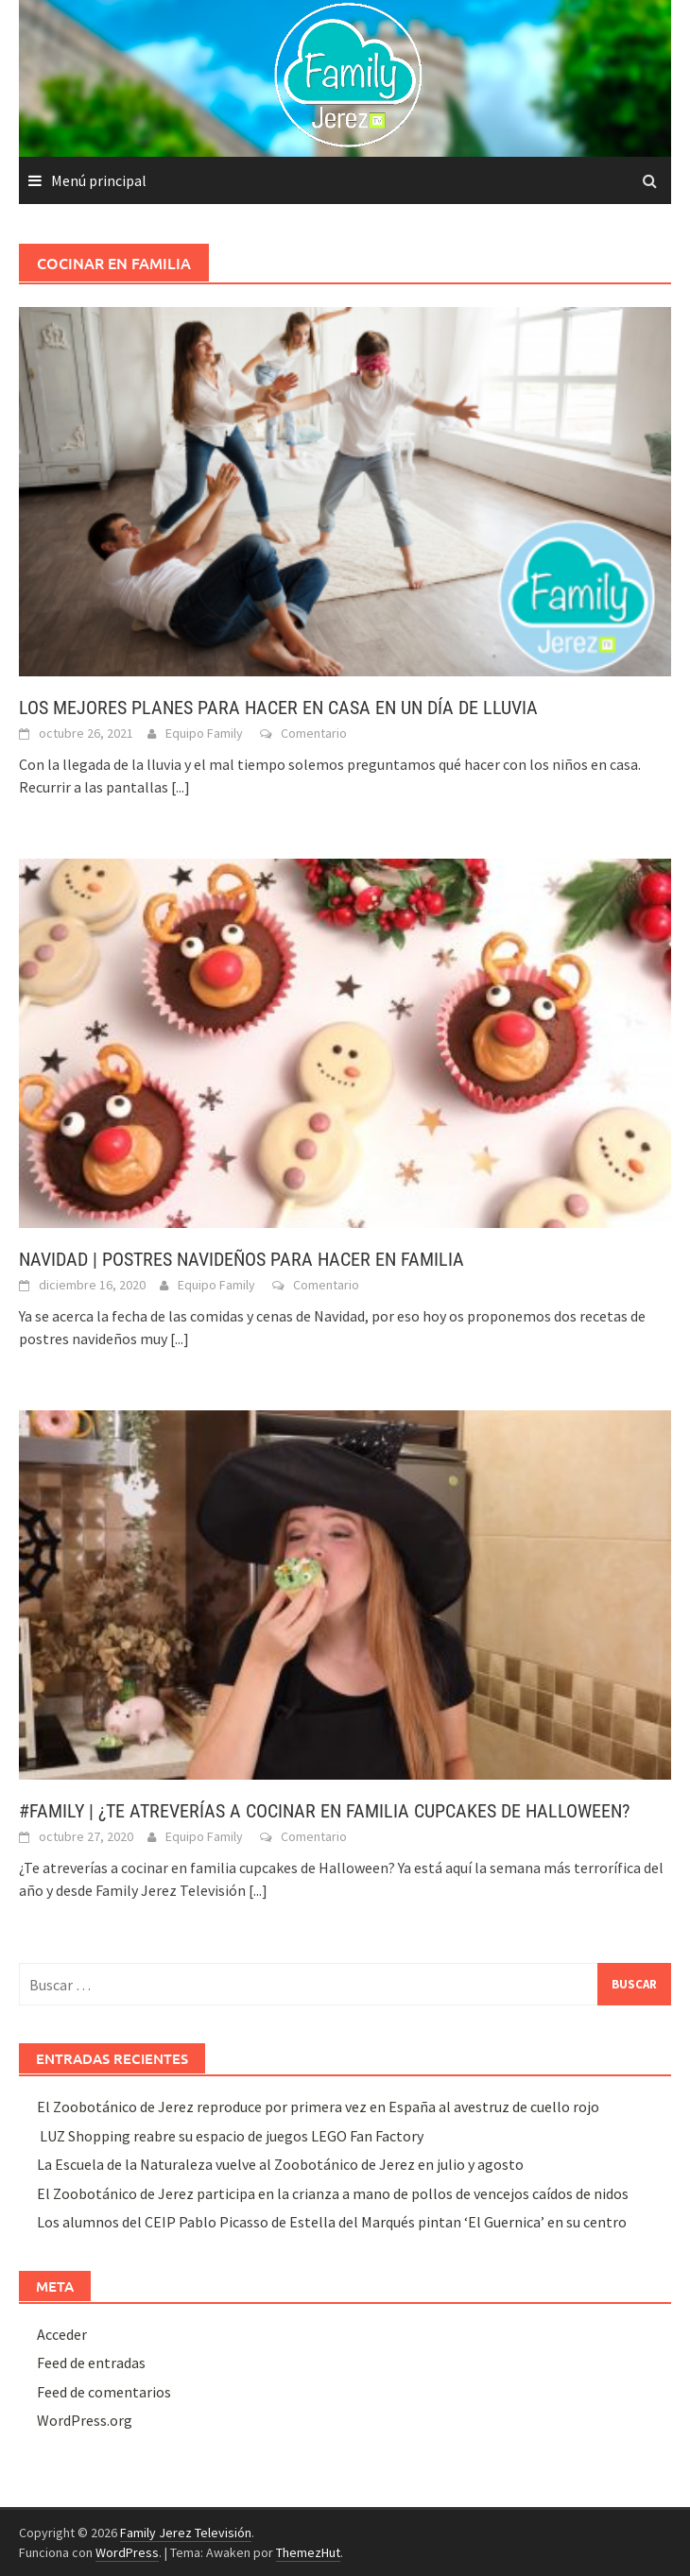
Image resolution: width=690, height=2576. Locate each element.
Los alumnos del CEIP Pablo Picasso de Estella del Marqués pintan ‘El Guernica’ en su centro (332, 2221)
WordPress (127, 2552)
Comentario (314, 733)
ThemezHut (308, 2552)
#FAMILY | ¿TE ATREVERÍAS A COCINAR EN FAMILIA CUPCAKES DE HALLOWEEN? (324, 1811)
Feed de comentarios (104, 2391)
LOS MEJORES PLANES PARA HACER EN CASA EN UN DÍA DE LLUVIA (278, 707)
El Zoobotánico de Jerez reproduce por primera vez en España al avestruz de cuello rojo (318, 2106)
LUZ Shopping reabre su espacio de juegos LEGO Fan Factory (230, 2135)
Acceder (62, 2334)
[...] (180, 786)
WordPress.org (84, 2420)
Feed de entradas (91, 2362)
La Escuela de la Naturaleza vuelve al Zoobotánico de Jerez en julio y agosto (280, 2164)
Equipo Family (204, 733)
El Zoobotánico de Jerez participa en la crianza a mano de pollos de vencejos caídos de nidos (333, 2193)
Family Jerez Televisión (185, 2532)
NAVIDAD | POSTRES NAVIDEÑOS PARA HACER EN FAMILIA (241, 1259)
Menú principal (99, 180)
